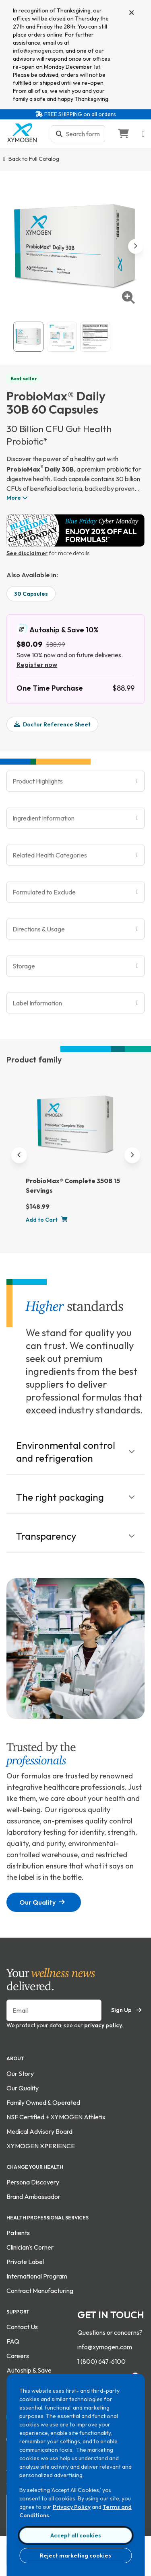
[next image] (135, 246)
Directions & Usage (38, 929)
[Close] (131, 12)
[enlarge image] (128, 297)
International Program (36, 2276)
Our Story (20, 2073)
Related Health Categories (49, 855)
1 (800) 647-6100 (101, 2361)
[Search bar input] (83, 134)
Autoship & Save (29, 2370)
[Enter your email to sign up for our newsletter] (53, 2010)
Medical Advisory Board (39, 2131)
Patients (18, 2233)
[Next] (132, 1155)
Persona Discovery (32, 2182)
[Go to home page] (22, 140)
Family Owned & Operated (43, 2102)
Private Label (25, 2262)
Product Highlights (37, 781)
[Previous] (19, 1155)
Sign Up (126, 2010)
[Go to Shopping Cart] (123, 134)
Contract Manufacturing (39, 2291)
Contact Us (22, 2327)
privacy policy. (103, 2025)
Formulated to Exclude (44, 892)
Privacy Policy (72, 2506)
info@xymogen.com (38, 50)
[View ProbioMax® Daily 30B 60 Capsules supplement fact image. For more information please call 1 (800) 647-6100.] (95, 337)
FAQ (12, 2341)
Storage (23, 966)
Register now (37, 664)
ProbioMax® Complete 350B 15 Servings (73, 1185)
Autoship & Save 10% (57, 629)
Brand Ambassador (33, 2196)
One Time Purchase (50, 688)
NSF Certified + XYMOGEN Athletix (55, 2117)
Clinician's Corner (30, 2247)
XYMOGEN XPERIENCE (40, 2146)
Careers (17, 2356)
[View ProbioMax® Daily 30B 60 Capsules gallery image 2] (62, 337)
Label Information (37, 1003)
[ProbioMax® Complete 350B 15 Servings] (75, 1127)
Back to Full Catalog (33, 158)
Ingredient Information (43, 818)
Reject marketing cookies (75, 2555)
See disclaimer (27, 553)
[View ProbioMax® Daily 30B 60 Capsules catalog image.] (28, 337)
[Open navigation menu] (143, 134)
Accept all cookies (75, 2535)
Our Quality (42, 1902)
